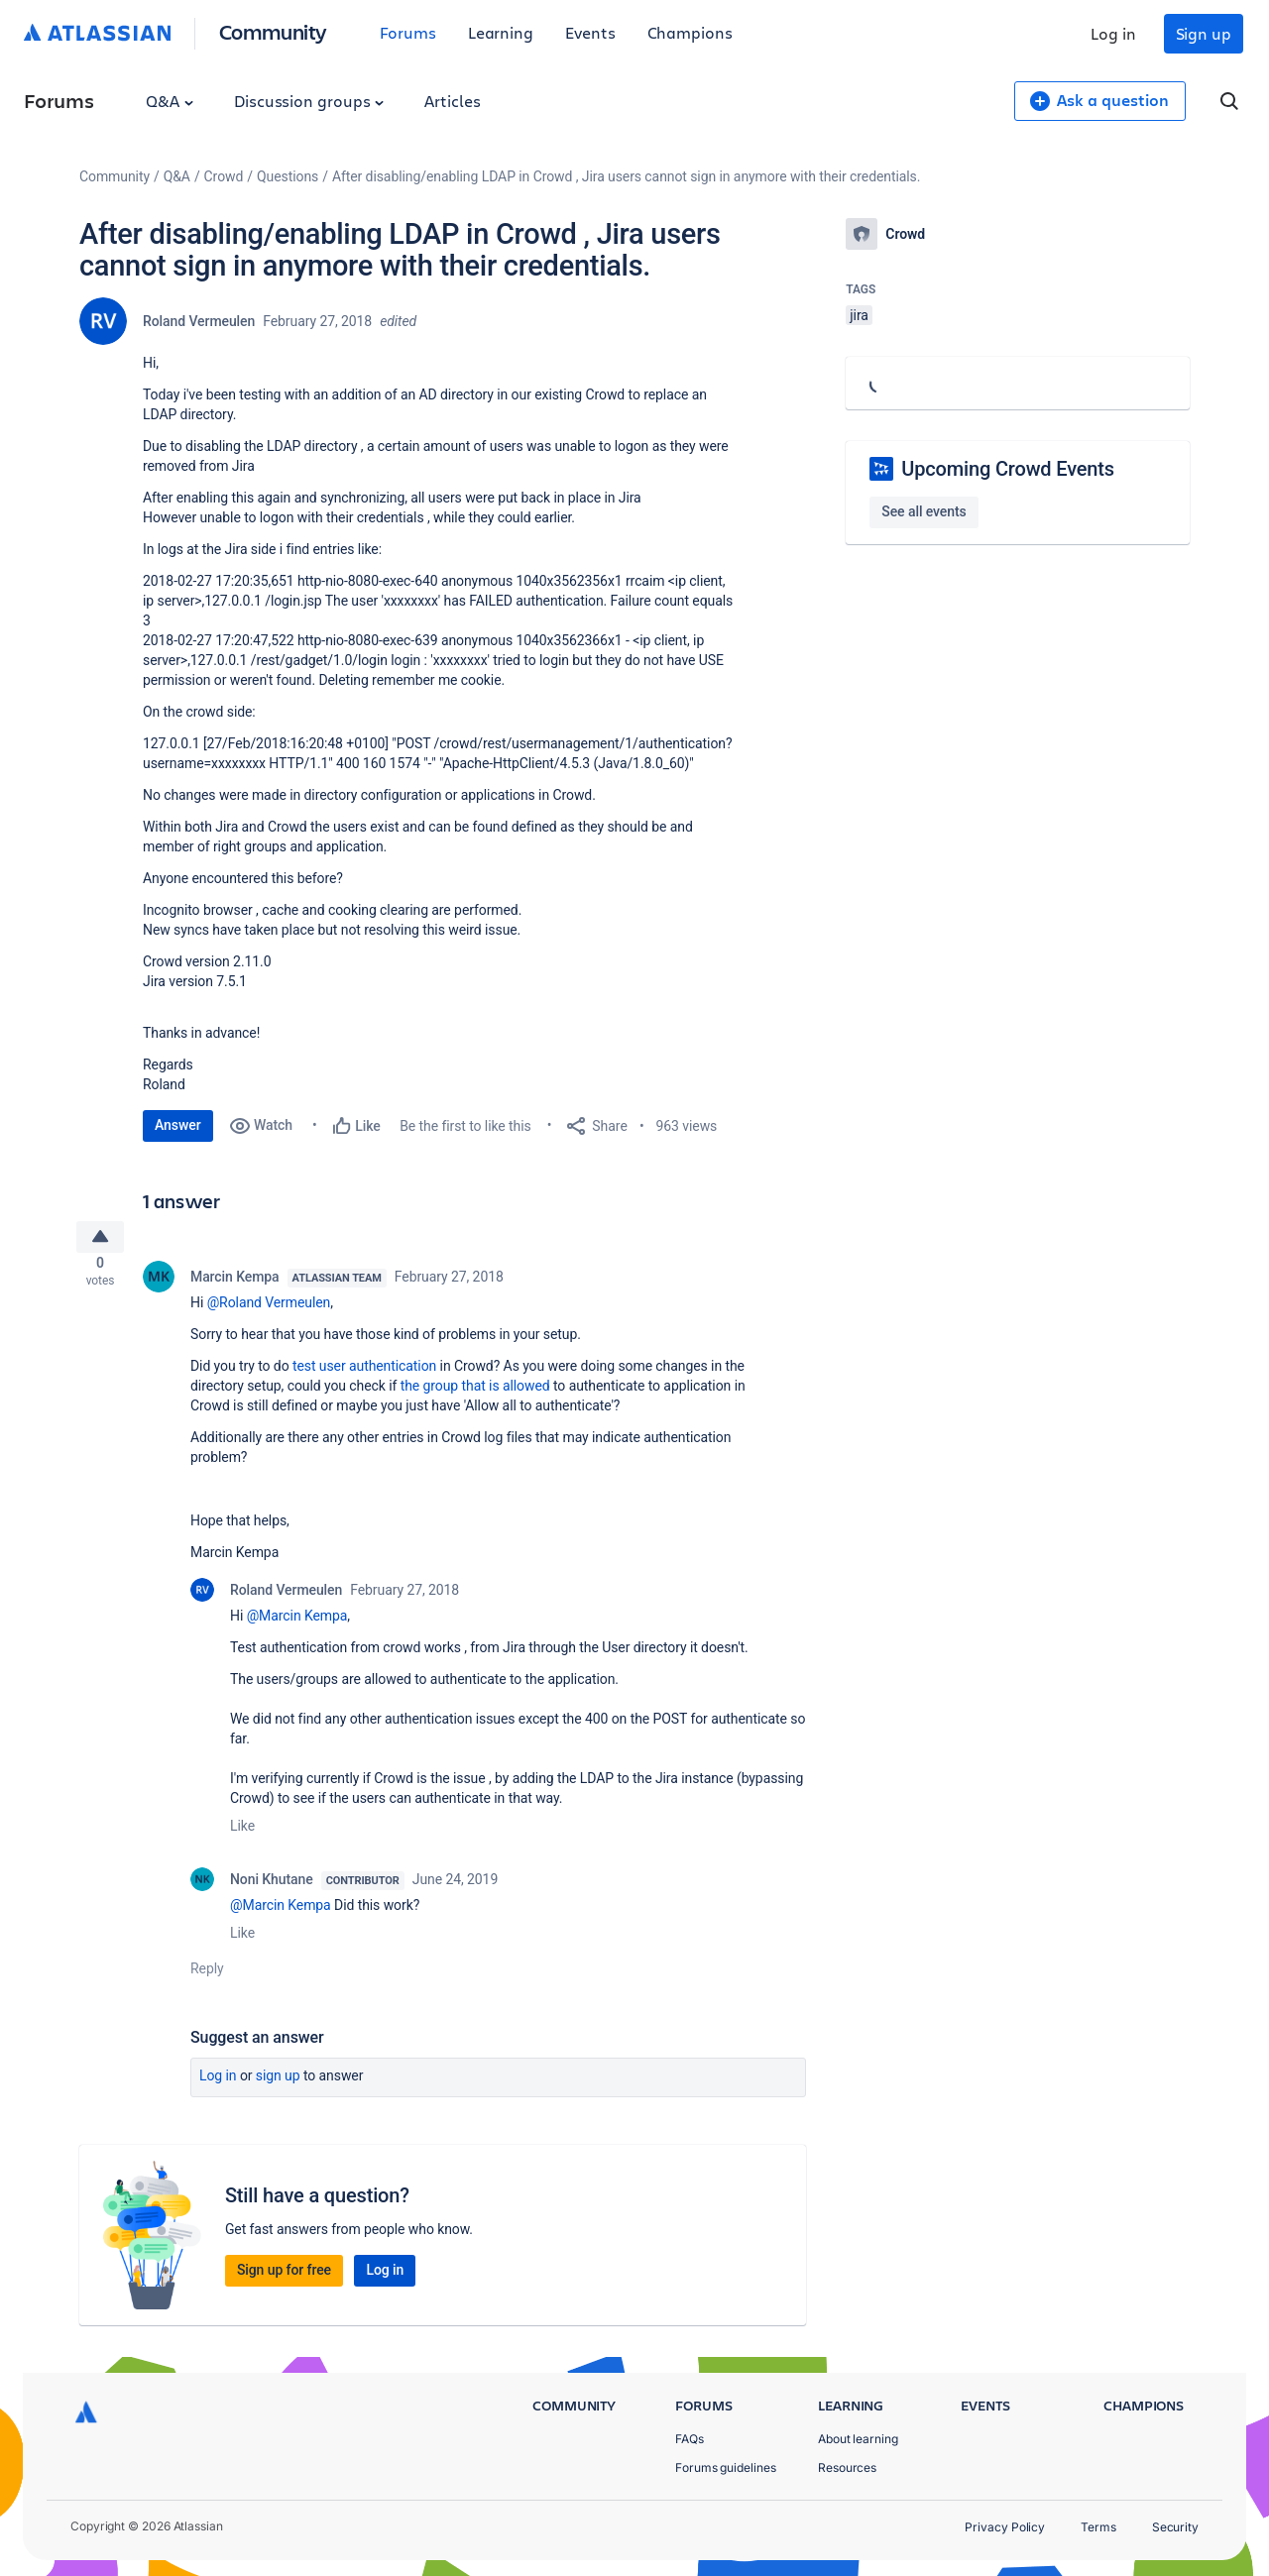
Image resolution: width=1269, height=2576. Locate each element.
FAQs (689, 2438)
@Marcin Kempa (297, 1623)
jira (859, 315)
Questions (287, 176)
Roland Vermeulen (199, 321)
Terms (1098, 2527)
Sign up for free (284, 2278)
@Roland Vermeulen (269, 1310)
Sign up (1203, 33)
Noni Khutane (271, 1887)
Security (1175, 2527)
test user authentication (364, 1374)
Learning (500, 32)
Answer (178, 1125)
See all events (923, 511)
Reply (207, 1976)
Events (590, 32)
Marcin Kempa (235, 1284)
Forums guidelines (725, 2467)
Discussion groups (309, 100)
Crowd (224, 176)
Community (273, 31)
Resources (847, 2467)
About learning (858, 2438)
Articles (452, 100)
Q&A (169, 100)
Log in (1113, 33)
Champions (690, 32)
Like (242, 1834)
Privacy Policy (1005, 2527)
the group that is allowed (475, 1393)
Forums (408, 32)
